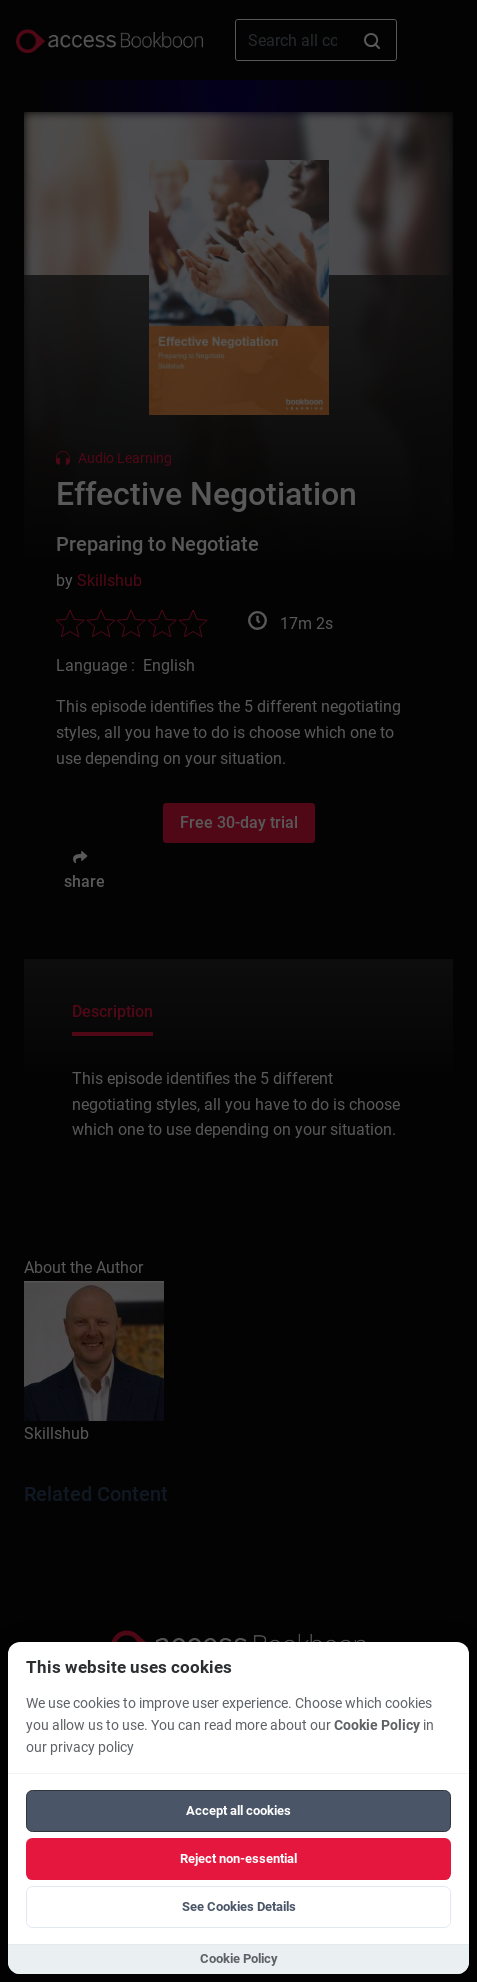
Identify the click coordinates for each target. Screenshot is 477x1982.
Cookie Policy (377, 1725)
